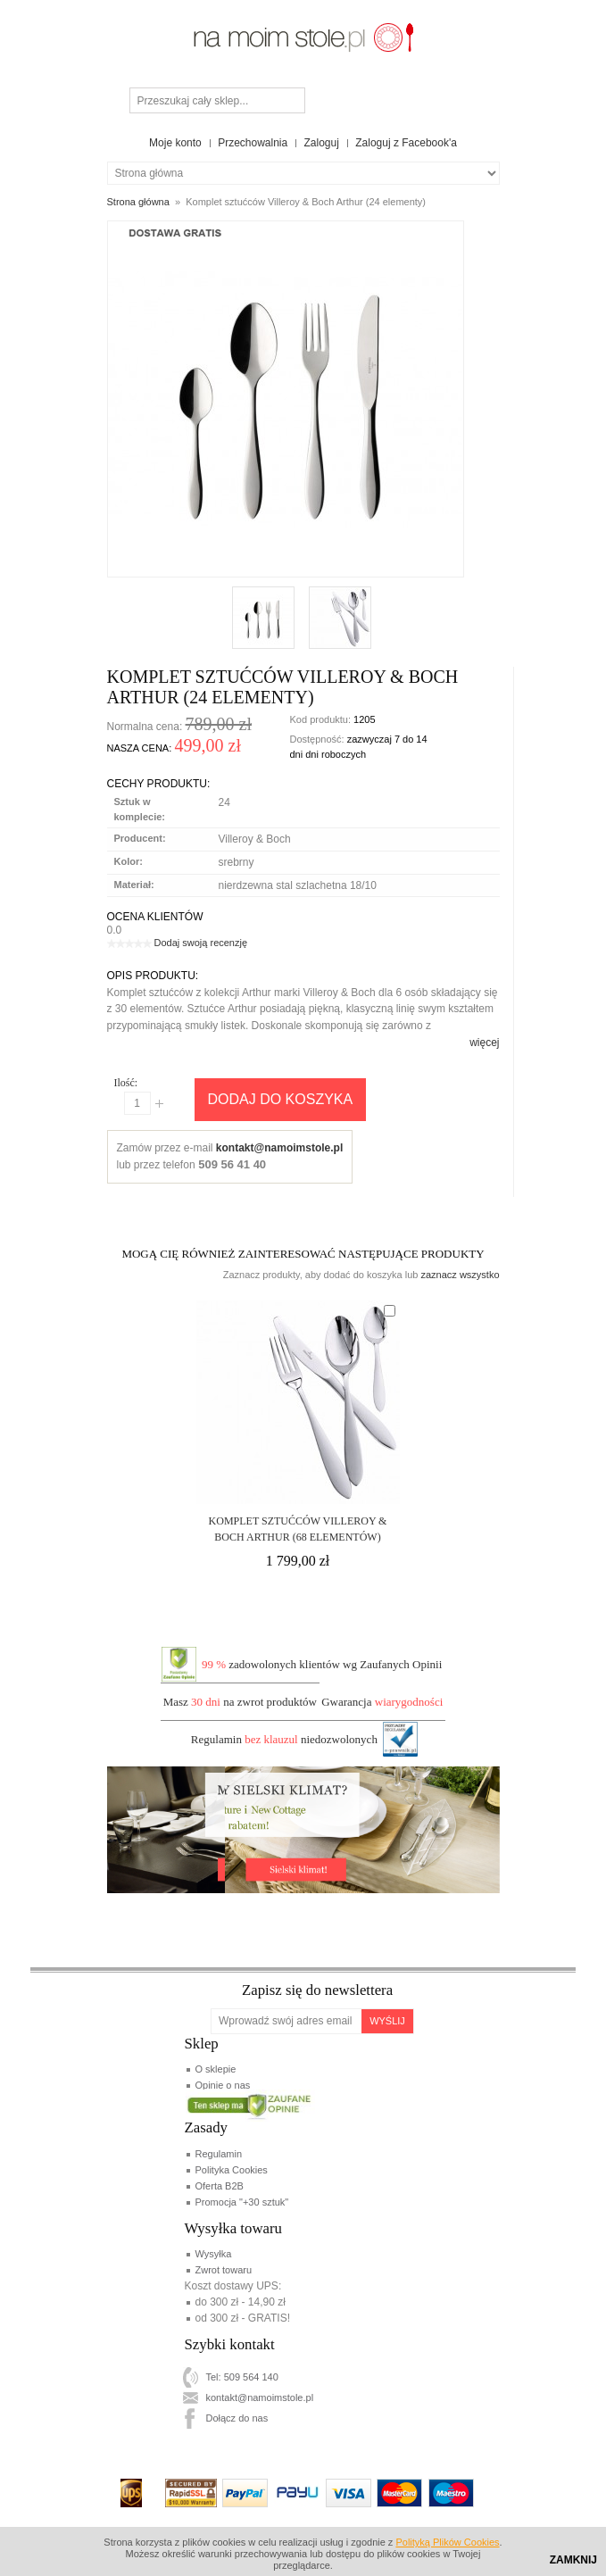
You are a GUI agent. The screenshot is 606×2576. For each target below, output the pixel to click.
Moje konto (175, 143)
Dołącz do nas (237, 2418)
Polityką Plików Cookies (447, 2542)
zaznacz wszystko (459, 1274)
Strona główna (138, 201)
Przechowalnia (252, 143)
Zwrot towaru (224, 2269)
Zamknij (573, 2560)
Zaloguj (321, 143)
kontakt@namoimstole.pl (279, 1148)
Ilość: (126, 1082)
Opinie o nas (223, 2085)
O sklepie (216, 2069)
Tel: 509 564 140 (242, 2377)
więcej (484, 1042)
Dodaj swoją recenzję (201, 942)
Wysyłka (213, 2253)
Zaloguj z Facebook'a (406, 143)
